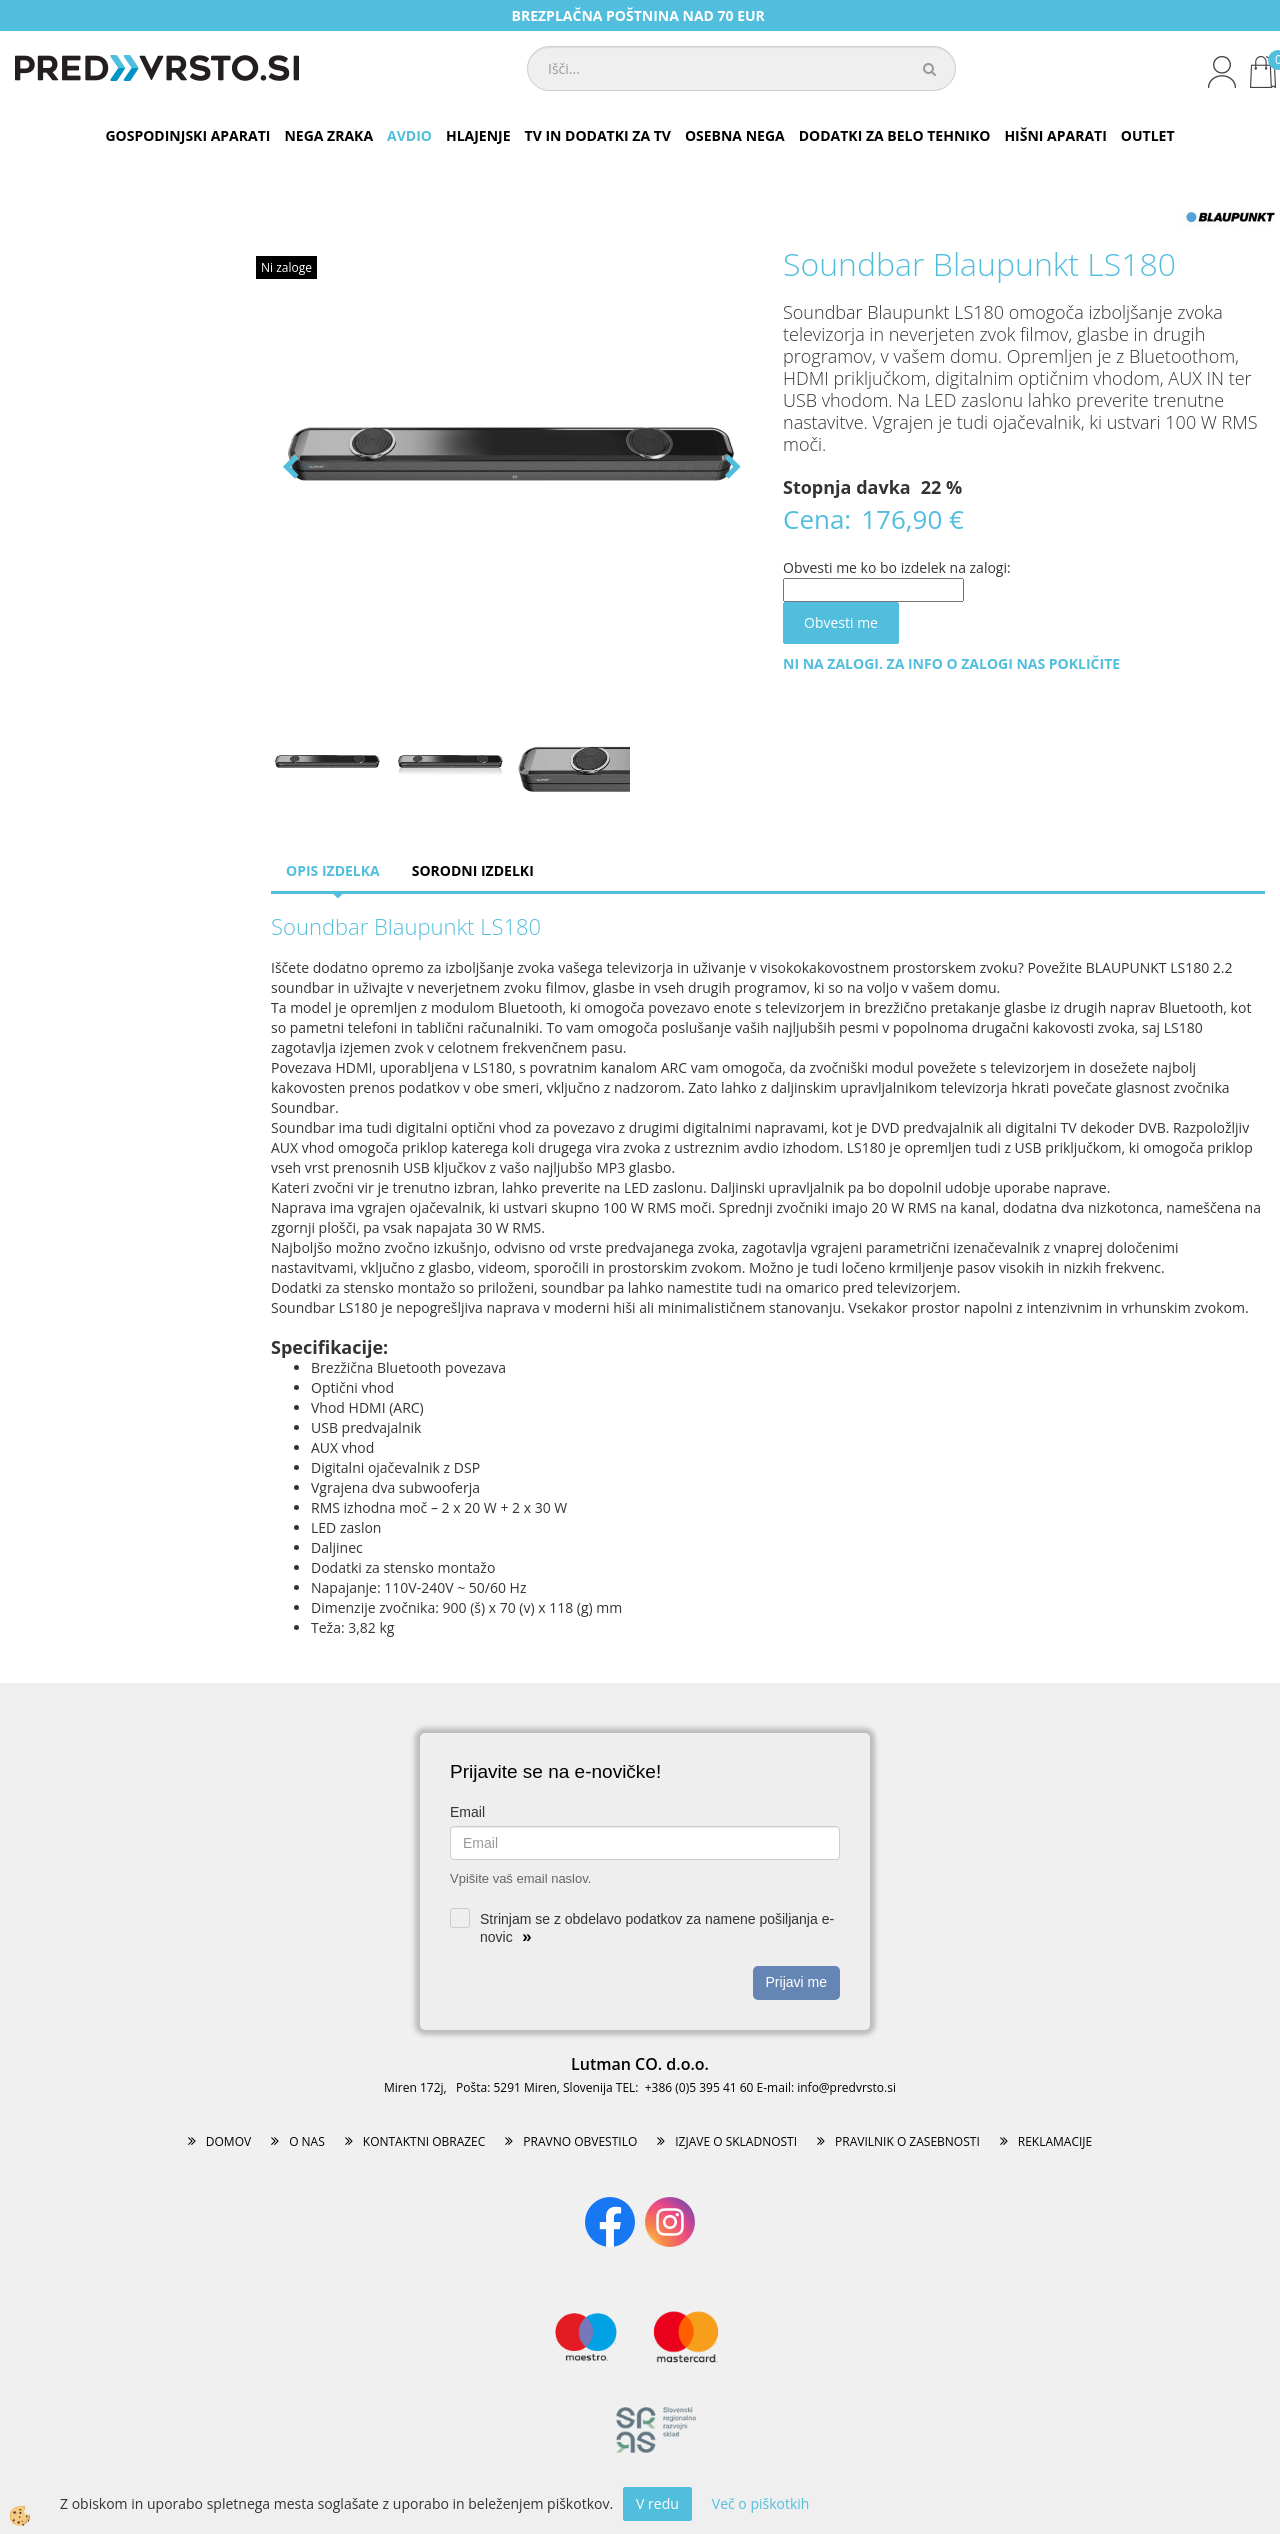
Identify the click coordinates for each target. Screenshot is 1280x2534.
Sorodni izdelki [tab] (473, 870)
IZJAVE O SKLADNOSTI (736, 2141)
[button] (731, 468)
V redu (657, 2503)
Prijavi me (796, 1982)
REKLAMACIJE (1055, 2141)
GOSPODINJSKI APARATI (187, 135)
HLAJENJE (478, 135)
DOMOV (228, 2141)
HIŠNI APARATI (1055, 135)
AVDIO (409, 135)
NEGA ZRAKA (328, 135)
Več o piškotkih (761, 2503)
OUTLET (1148, 135)
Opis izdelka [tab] (333, 870)
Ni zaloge (286, 267)
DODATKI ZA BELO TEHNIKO (895, 135)
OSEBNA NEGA (735, 135)
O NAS (307, 2141)
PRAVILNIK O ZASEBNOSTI (907, 2141)
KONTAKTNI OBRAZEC (424, 2141)
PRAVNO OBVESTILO (580, 2141)
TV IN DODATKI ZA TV (598, 135)
